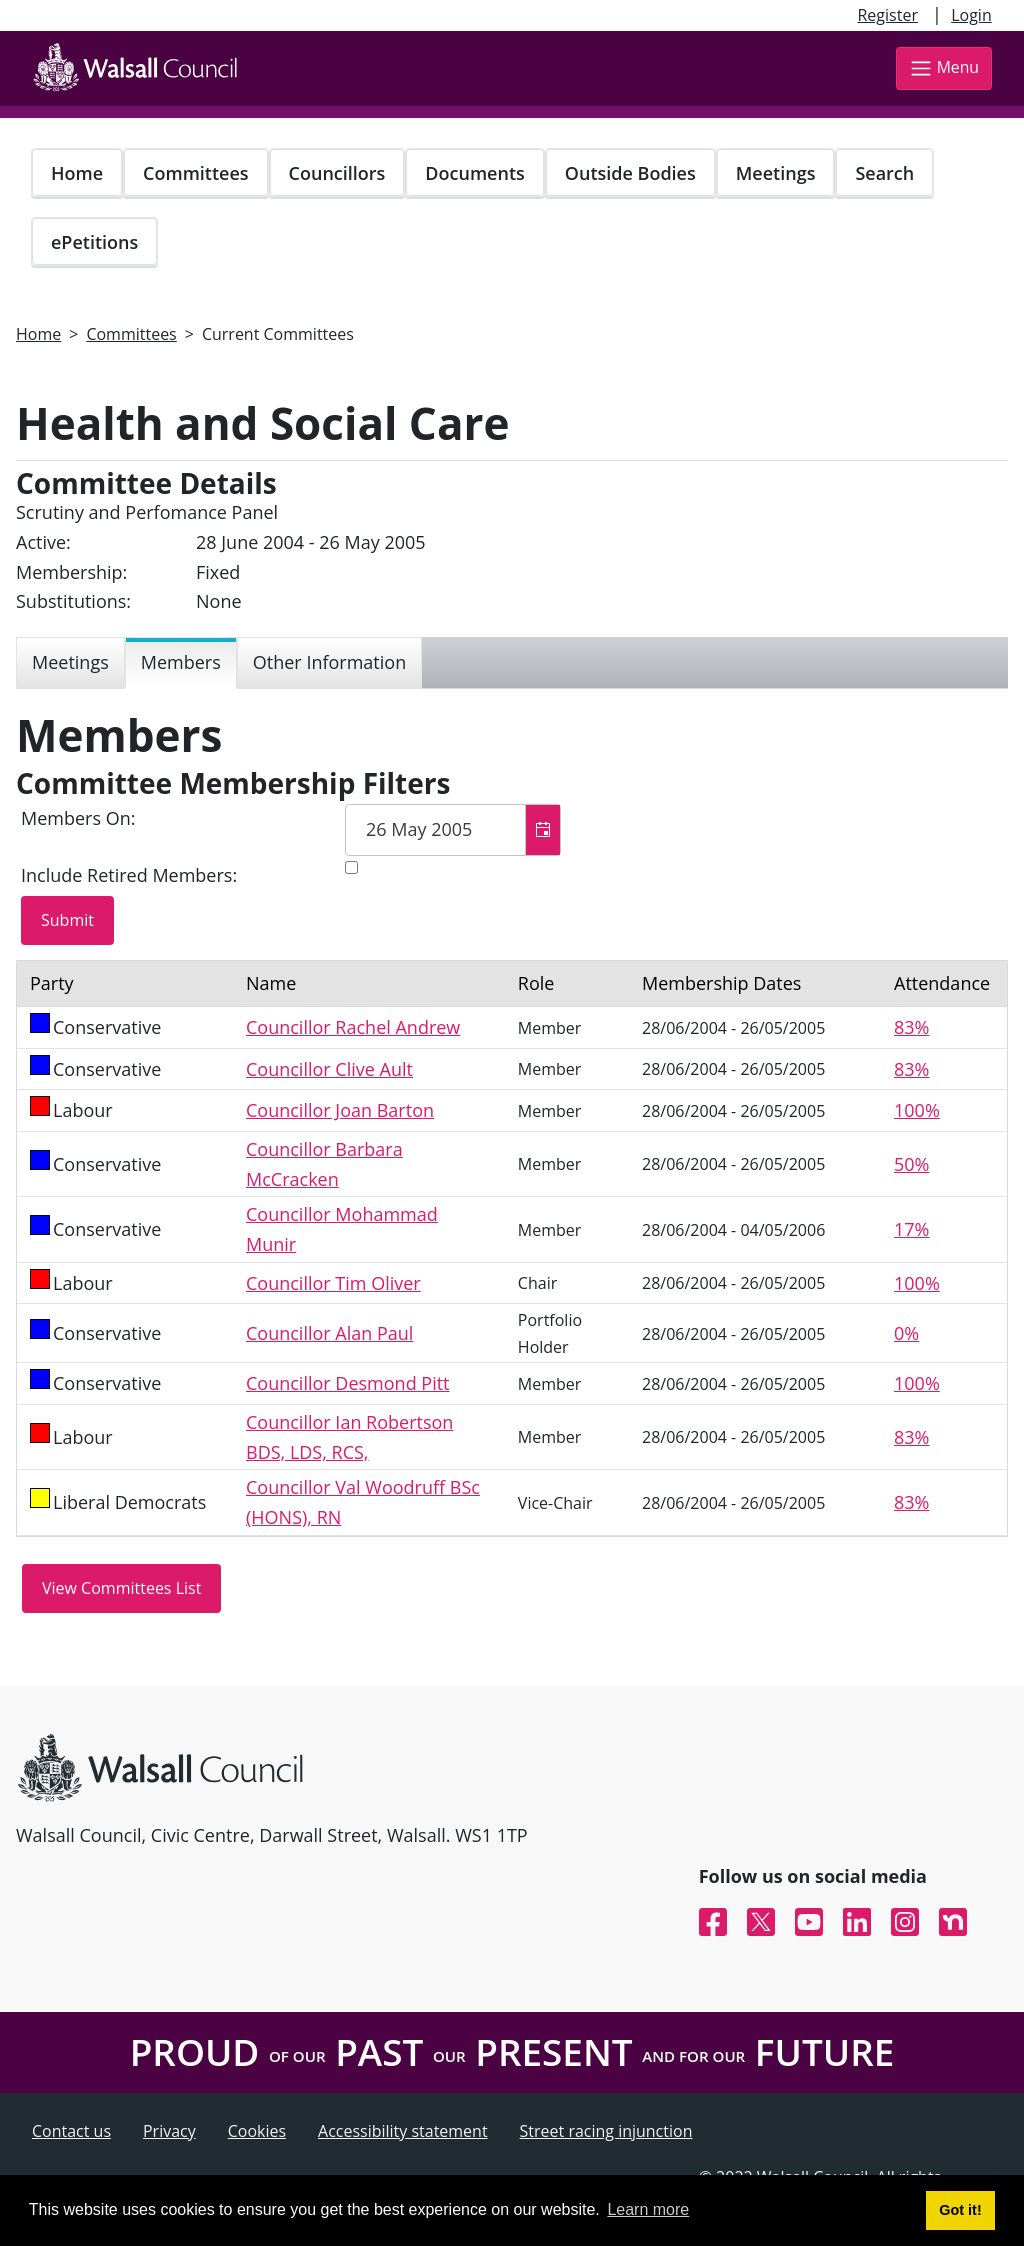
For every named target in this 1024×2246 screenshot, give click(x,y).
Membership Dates (721, 983)
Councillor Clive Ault (329, 1069)
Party (52, 983)
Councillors (337, 173)
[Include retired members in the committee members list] (351, 867)
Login (971, 15)
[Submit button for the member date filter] (67, 921)
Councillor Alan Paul (329, 1333)
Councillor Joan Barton (340, 1110)
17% (911, 1229)
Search (884, 173)
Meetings (776, 173)
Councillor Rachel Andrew (353, 1027)
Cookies (257, 2131)
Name (271, 983)
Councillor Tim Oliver (333, 1283)
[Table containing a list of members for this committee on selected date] (512, 1248)
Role (536, 983)
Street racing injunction (606, 2131)
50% (911, 1164)
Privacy (169, 2131)
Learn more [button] (648, 2209)
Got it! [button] (960, 2210)
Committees (196, 173)
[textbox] (453, 830)
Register (887, 15)
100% (917, 1110)
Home (77, 173)
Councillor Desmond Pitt (348, 1383)
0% (906, 1333)
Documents (474, 173)
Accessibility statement (403, 2131)
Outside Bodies (630, 173)
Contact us (71, 2131)
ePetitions (94, 242)
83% (911, 1027)
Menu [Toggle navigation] (944, 68)
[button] (542, 830)
